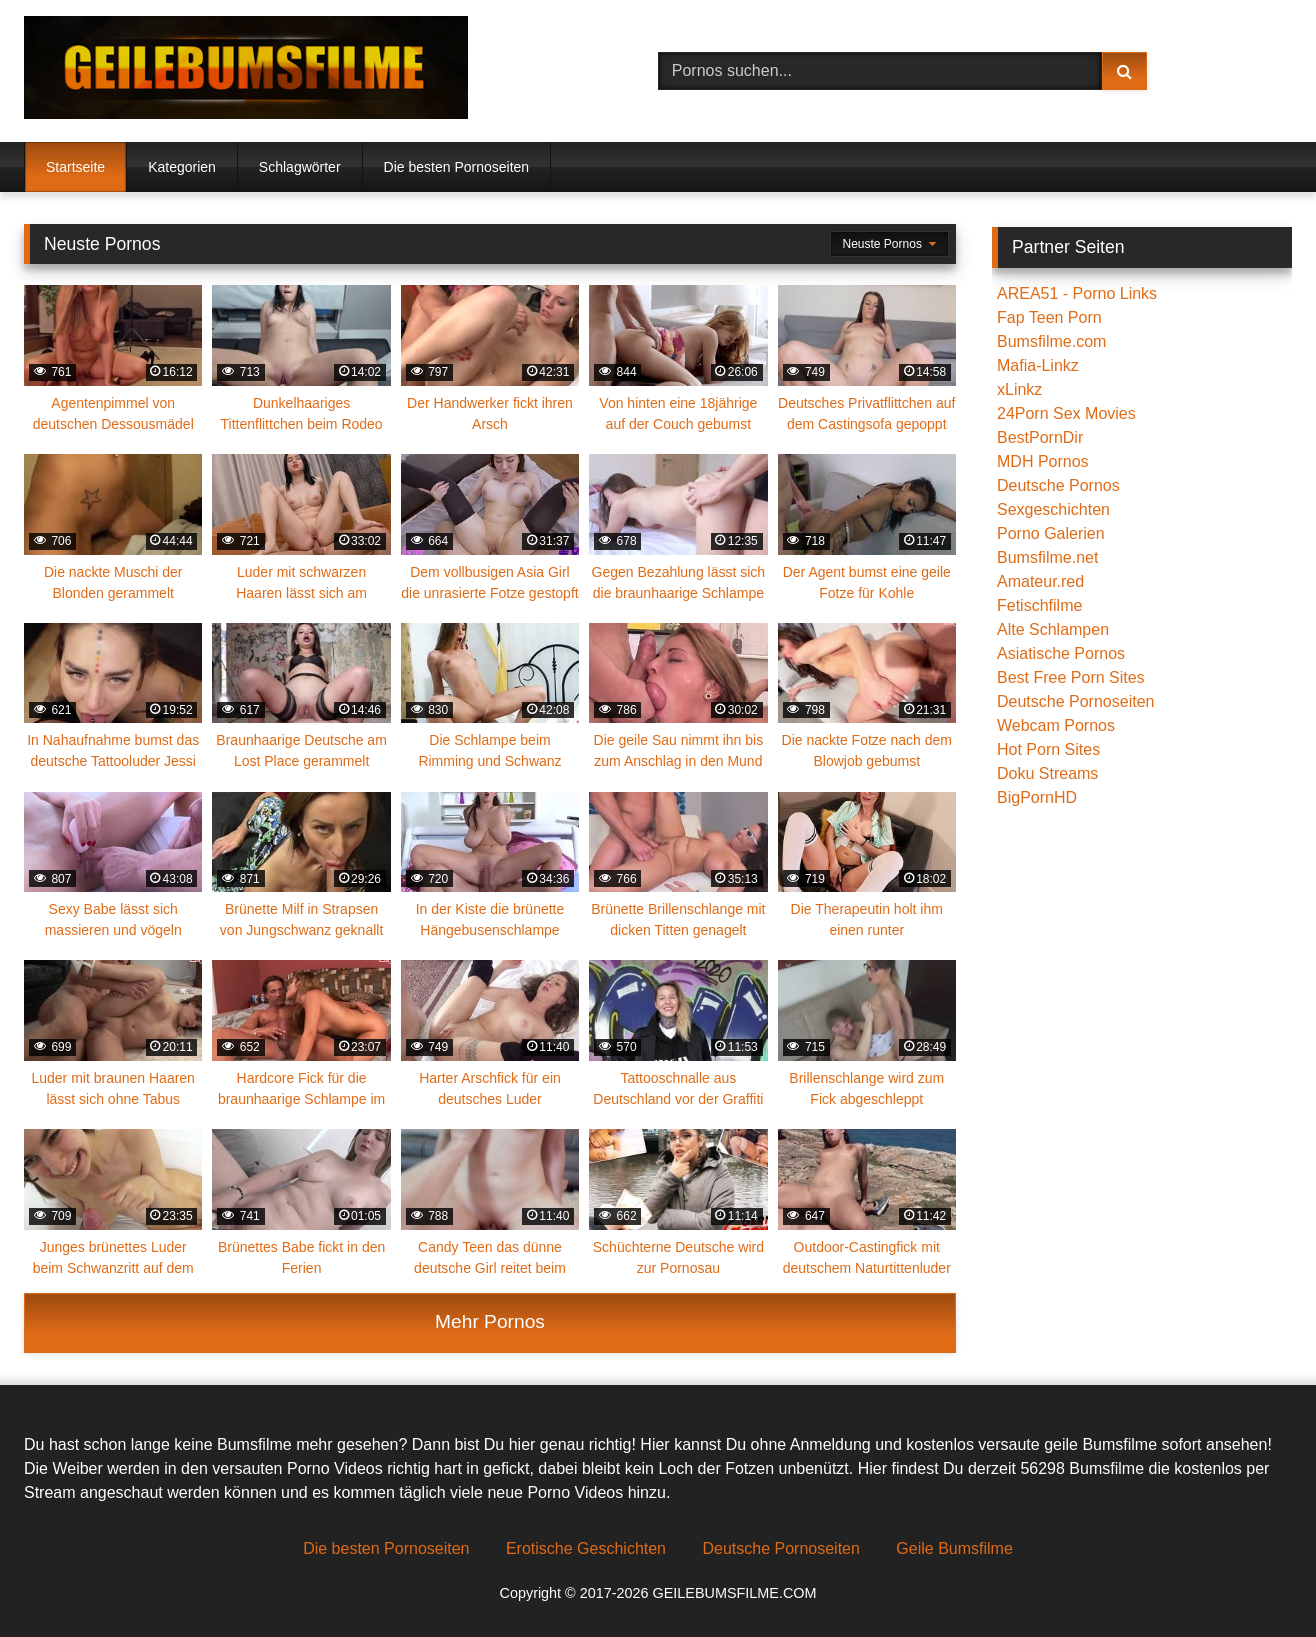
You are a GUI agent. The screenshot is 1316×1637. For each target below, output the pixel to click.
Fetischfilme (1039, 605)
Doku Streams (1047, 773)
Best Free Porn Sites (1071, 677)
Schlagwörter (300, 167)
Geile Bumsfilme (954, 1548)
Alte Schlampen (1053, 629)
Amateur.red (1040, 581)
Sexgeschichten (1053, 509)
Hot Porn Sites (1048, 749)
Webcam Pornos (1056, 725)
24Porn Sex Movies (1066, 413)
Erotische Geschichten (586, 1548)
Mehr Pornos (490, 1321)
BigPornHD (1037, 797)
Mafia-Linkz (1038, 365)
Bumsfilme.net (1047, 557)
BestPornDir (1040, 437)
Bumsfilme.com (1051, 341)
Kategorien (182, 167)
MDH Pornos (1043, 461)
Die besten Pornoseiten (457, 167)
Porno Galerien (1051, 533)
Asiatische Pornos (1061, 653)
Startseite (75, 167)
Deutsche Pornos (1058, 485)
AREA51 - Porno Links (1077, 293)
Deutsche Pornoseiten (1075, 701)
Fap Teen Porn (1049, 317)
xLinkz (1019, 389)
